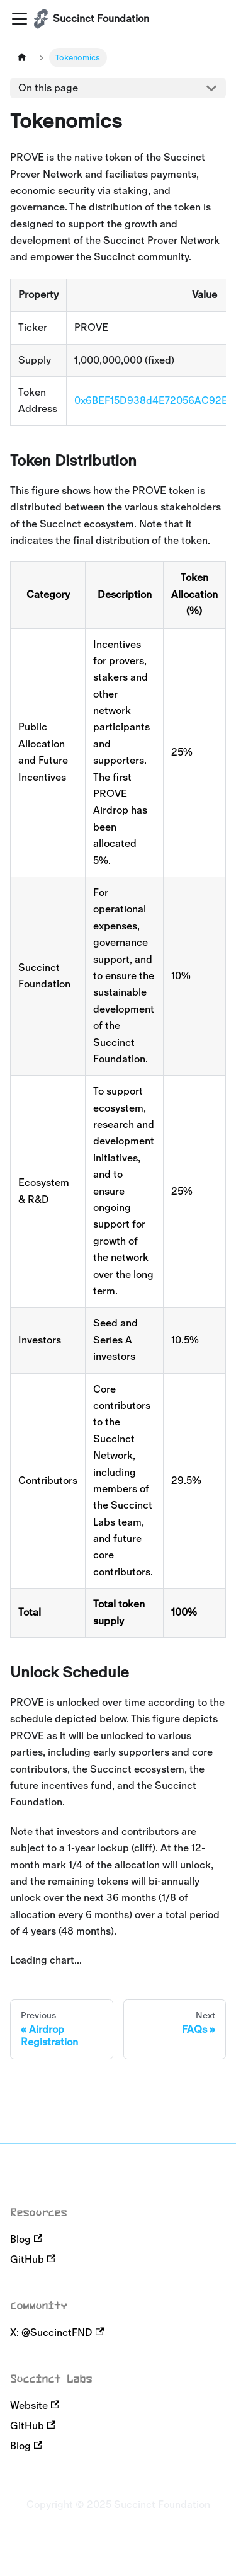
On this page (48, 88)
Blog (26, 2239)
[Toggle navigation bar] (19, 18)
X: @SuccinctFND (57, 2332)
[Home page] (22, 57)
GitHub (32, 2259)
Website (34, 2406)
